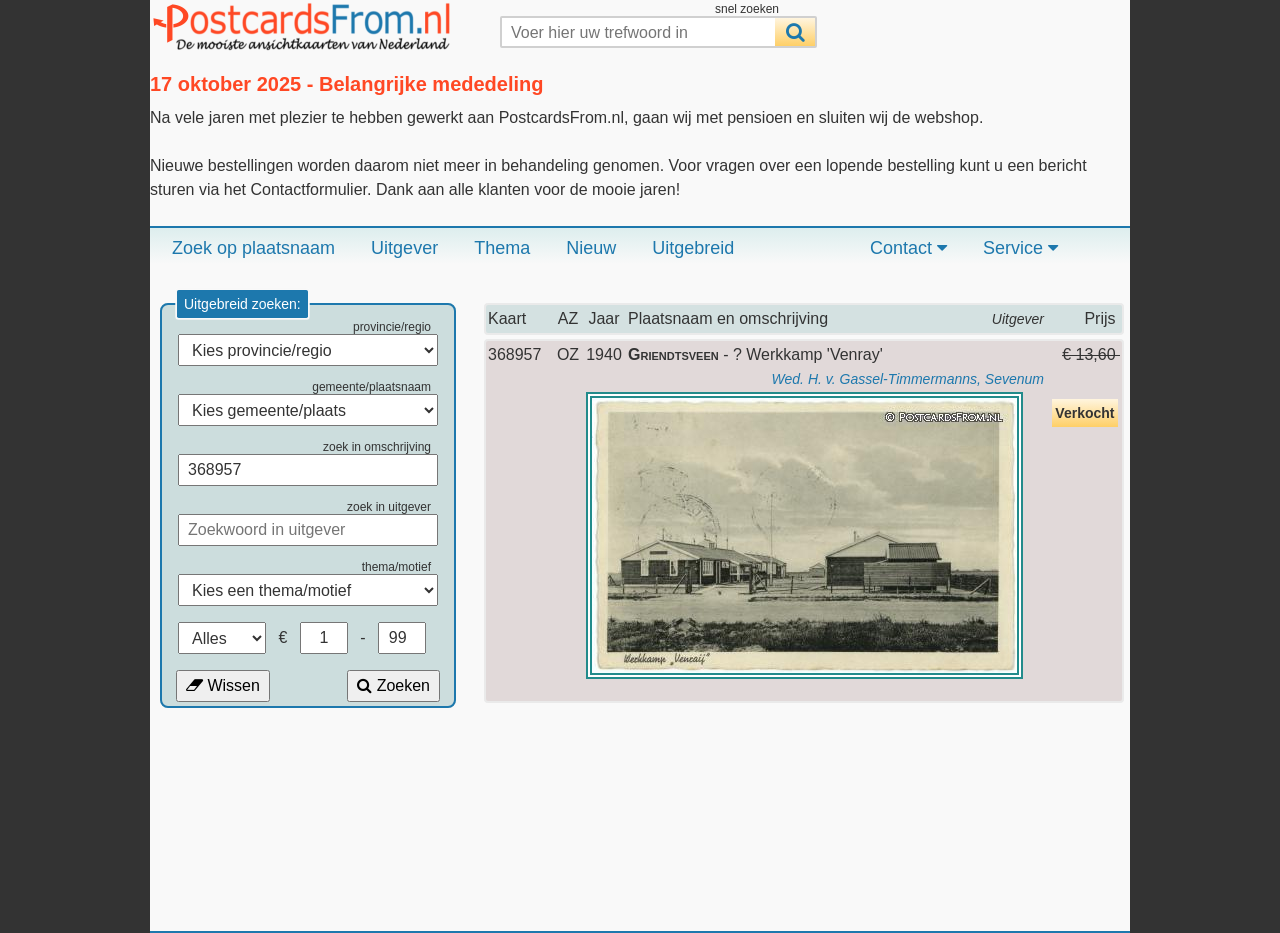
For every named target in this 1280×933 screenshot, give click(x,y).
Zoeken (393, 685)
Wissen (223, 685)
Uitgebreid (693, 248)
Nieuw (591, 248)
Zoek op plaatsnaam (253, 248)
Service (1020, 248)
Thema (502, 248)
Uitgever (404, 248)
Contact (908, 248)
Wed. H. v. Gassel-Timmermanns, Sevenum (908, 379)
